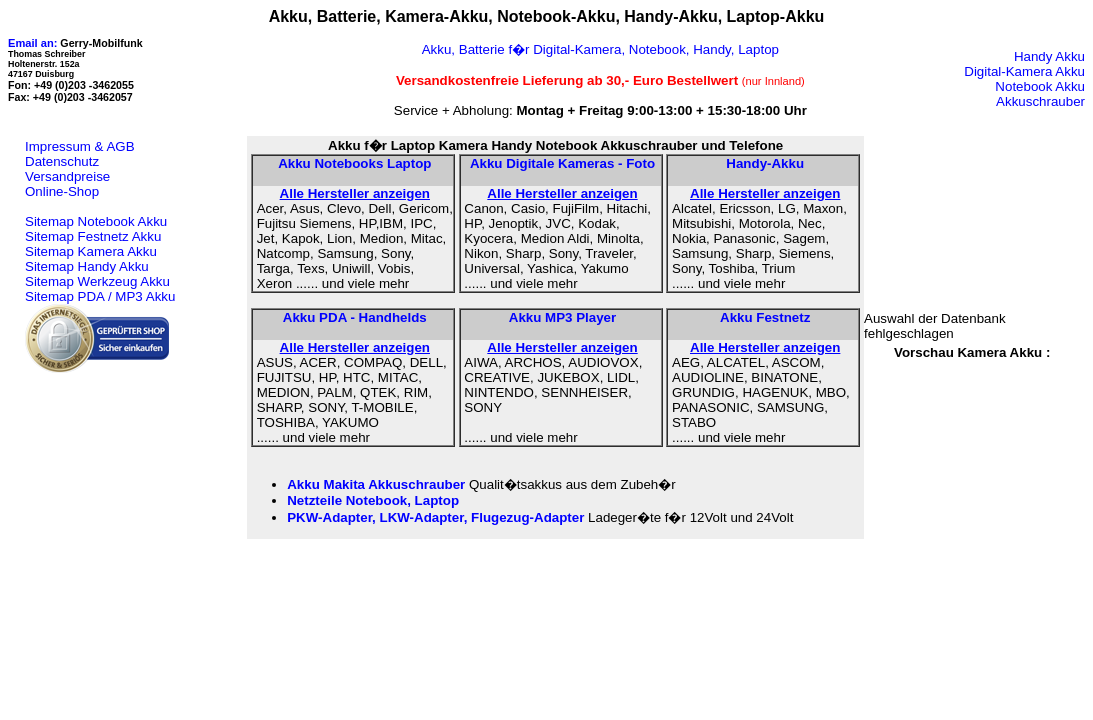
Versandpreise (67, 176)
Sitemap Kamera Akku (91, 251)
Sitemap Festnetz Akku (93, 236)
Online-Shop (62, 191)
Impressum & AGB (80, 146)
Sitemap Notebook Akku (96, 221)
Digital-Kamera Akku (1024, 71)
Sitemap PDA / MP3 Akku (100, 296)
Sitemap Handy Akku (87, 266)
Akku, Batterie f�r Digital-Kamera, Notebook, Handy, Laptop (600, 49)
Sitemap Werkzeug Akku (97, 281)
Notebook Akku (1040, 86)
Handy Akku (1049, 56)
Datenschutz (62, 161)
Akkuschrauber (1040, 101)
